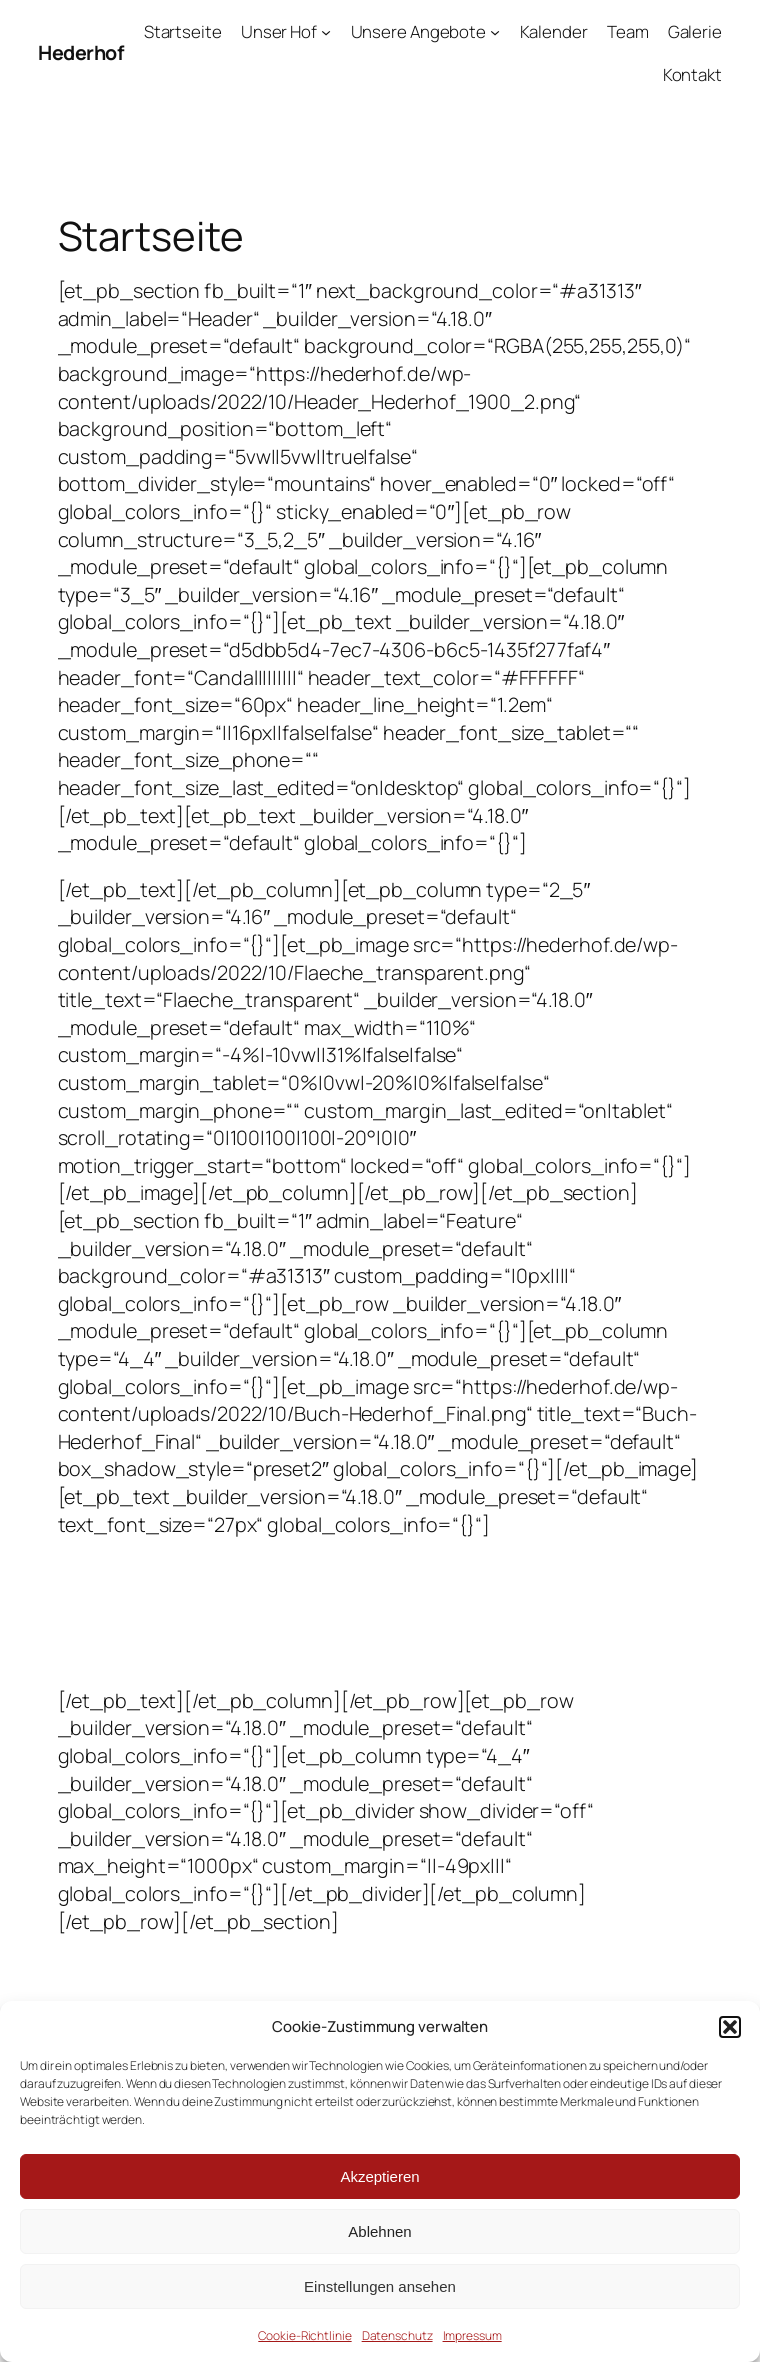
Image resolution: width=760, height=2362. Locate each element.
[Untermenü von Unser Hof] (326, 32)
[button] (730, 2027)
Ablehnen (379, 2231)
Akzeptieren (379, 2176)
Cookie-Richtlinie (304, 2335)
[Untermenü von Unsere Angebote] (495, 32)
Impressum (472, 2335)
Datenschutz (397, 2335)
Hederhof (80, 52)
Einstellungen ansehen (380, 2286)
